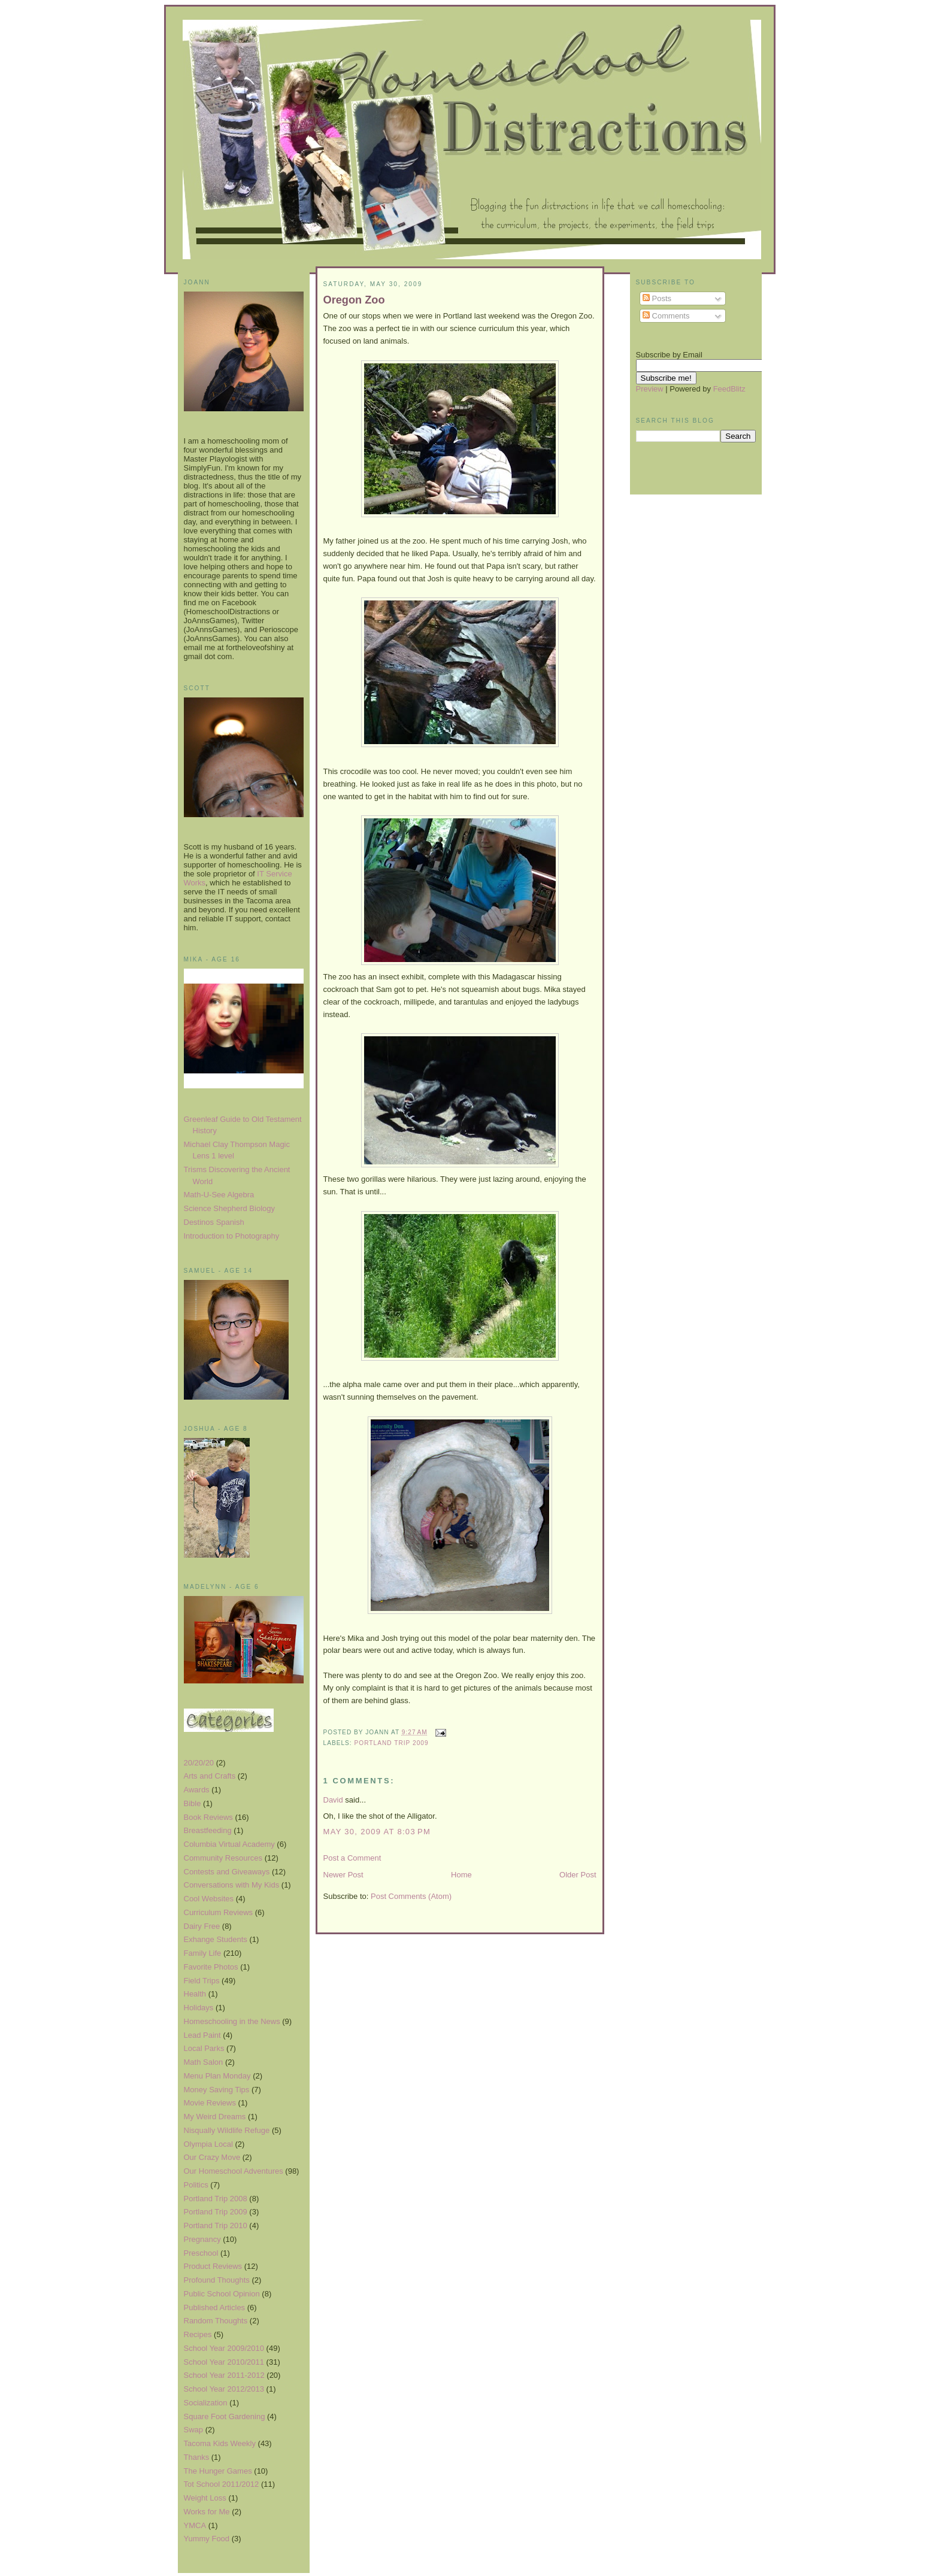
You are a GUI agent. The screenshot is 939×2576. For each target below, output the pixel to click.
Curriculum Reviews (218, 1912)
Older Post (577, 1874)
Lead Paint (202, 2035)
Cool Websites (209, 1898)
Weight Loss (205, 2497)
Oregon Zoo (354, 300)
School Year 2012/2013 (224, 2388)
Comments (666, 315)
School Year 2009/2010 (224, 2348)
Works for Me (207, 2511)
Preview (650, 388)
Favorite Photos (211, 1966)
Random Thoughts (216, 2320)
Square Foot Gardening (224, 2416)
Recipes (198, 2334)
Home (461, 1874)
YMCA (195, 2525)
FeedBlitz (729, 388)
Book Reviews (208, 1817)
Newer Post (343, 1874)
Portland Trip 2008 (215, 2198)
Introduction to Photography (232, 1235)
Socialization (206, 2402)
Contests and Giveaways (227, 1871)
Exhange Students (215, 1939)
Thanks (197, 2457)
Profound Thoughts (217, 2279)
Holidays (199, 2007)
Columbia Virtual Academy (229, 1844)
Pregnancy (202, 2239)
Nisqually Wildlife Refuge (227, 2130)
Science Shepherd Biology (229, 1208)
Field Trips (202, 1980)
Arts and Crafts (210, 1775)
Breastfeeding (208, 1830)
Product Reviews (213, 2266)
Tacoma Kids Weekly (220, 2443)
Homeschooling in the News (232, 2021)
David (333, 1799)
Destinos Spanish (214, 1222)
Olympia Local (208, 2144)
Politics (196, 2184)
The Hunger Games (218, 2470)
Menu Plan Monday (217, 2075)
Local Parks (204, 2048)
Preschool (201, 2253)
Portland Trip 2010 (215, 2225)
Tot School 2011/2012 (221, 2484)
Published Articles (215, 2307)
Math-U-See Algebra (219, 1194)
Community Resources (223, 1857)
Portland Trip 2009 (215, 2211)
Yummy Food (207, 2538)
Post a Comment (352, 1857)
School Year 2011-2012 (224, 2375)
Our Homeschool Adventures (233, 2171)
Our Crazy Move (212, 2157)
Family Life (203, 1953)
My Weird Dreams (215, 2116)
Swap (194, 2429)
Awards (197, 1789)
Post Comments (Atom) (411, 1896)
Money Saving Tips (217, 2089)
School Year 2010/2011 (224, 2361)
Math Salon (203, 2062)
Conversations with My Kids (232, 1884)
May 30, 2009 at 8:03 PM (377, 1831)
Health (195, 1993)
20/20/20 (199, 1762)
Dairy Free (202, 1926)
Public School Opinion (222, 2293)
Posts (657, 298)
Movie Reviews (210, 2102)
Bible (192, 1803)
